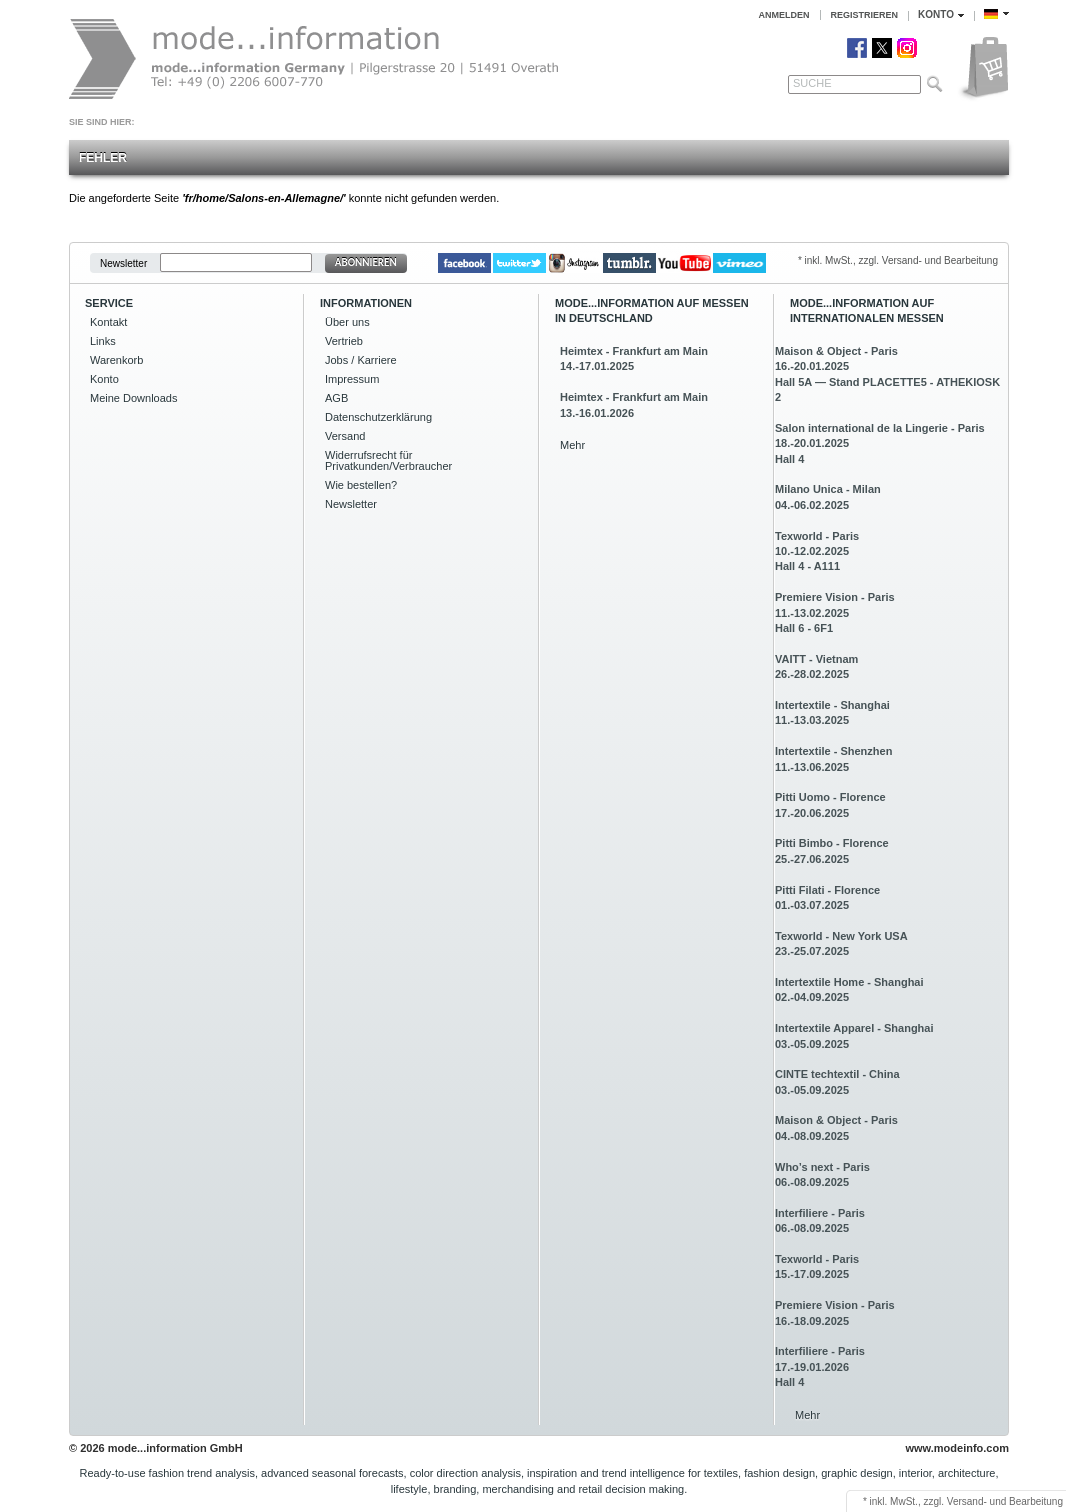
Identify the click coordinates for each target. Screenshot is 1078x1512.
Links (103, 341)
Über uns (347, 322)
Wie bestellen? (361, 485)
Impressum (352, 379)
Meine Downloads (133, 398)
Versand (345, 436)
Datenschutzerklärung (378, 417)
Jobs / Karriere (361, 360)
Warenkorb (116, 360)
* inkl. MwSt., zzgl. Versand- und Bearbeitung (898, 260)
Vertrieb (344, 341)
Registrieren (865, 15)
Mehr (572, 445)
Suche (812, 83)
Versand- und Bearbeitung (1005, 1501)
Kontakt (108, 322)
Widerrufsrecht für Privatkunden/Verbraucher (388, 460)
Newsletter (123, 262)
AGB (336, 398)
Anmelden (784, 15)
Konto (104, 379)
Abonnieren (366, 262)
